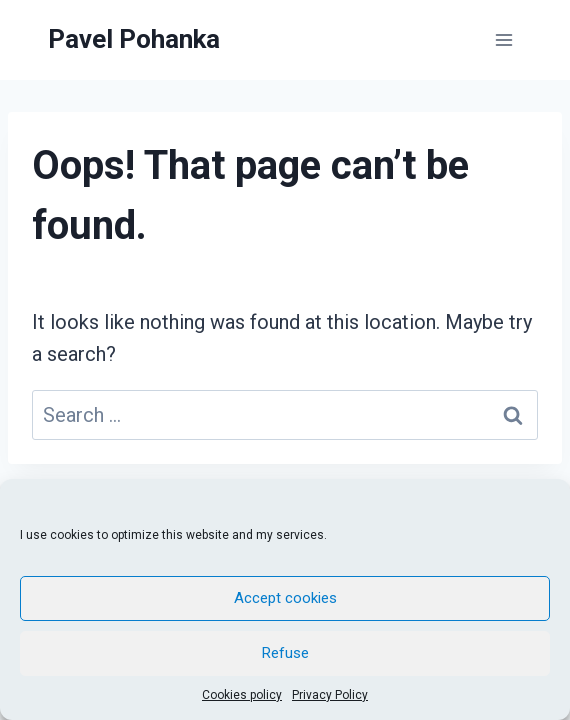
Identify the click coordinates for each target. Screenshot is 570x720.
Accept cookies (285, 598)
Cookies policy (242, 695)
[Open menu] (503, 39)
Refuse (285, 653)
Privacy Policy (330, 695)
